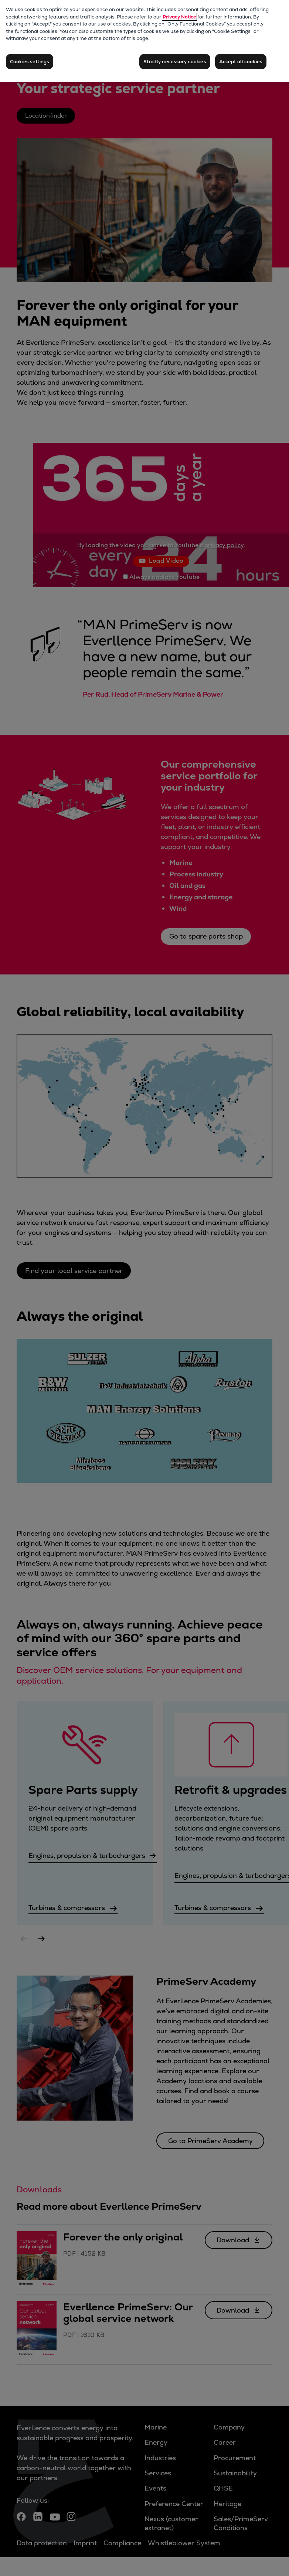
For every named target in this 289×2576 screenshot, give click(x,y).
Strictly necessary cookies (174, 61)
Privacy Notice (179, 17)
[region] (144, 41)
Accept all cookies (240, 61)
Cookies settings (29, 61)
